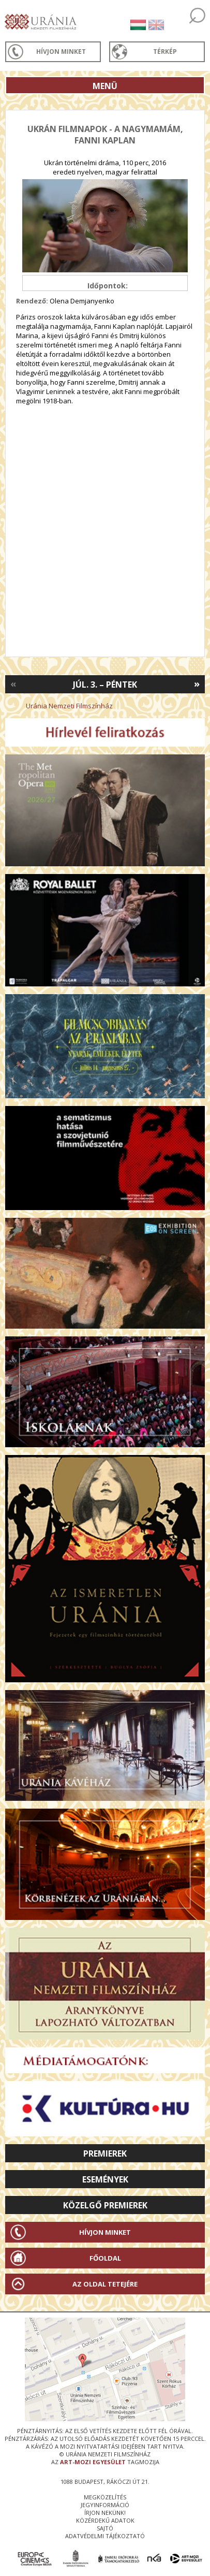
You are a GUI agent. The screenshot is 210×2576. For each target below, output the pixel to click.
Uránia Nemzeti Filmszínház (69, 705)
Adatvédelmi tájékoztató (105, 2536)
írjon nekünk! (105, 2512)
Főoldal (105, 2258)
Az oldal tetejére (105, 2284)
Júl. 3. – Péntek (105, 684)
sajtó (105, 2528)
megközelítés (105, 2497)
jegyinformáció (105, 2505)
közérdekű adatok (105, 2520)
